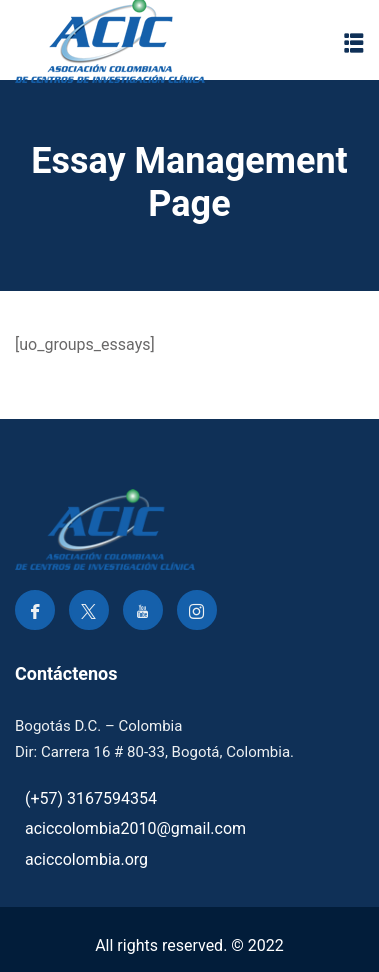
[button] (354, 42)
